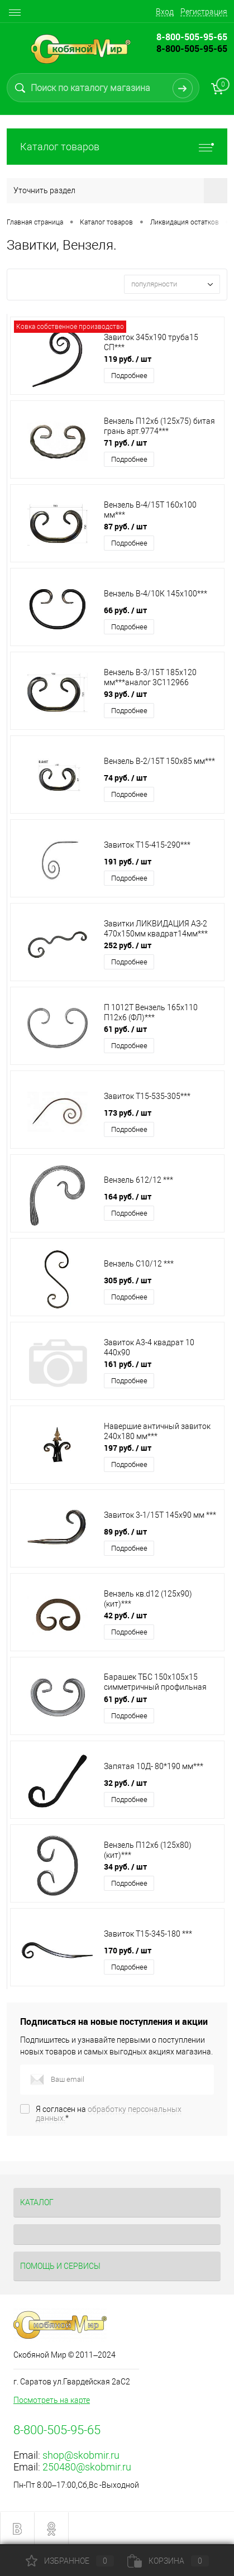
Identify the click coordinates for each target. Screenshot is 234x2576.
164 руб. (127, 1196)
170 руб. (127, 1950)
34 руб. (125, 1866)
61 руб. (125, 1029)
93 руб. (125, 694)
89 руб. (125, 1531)
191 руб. (127, 861)
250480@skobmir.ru (86, 2467)
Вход (165, 11)
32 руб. (125, 1782)
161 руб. (127, 1364)
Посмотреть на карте (51, 2400)
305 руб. (127, 1280)
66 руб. (125, 610)
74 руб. (125, 777)
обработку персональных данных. (109, 2114)
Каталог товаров (117, 146)
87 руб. (125, 526)
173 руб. (127, 1112)
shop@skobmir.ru (81, 2455)
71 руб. (125, 442)
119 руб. (127, 358)
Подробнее (129, 375)
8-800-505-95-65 (191, 48)
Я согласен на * (109, 2114)
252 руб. (127, 945)
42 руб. (125, 1615)
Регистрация (203, 11)
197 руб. (127, 1447)
